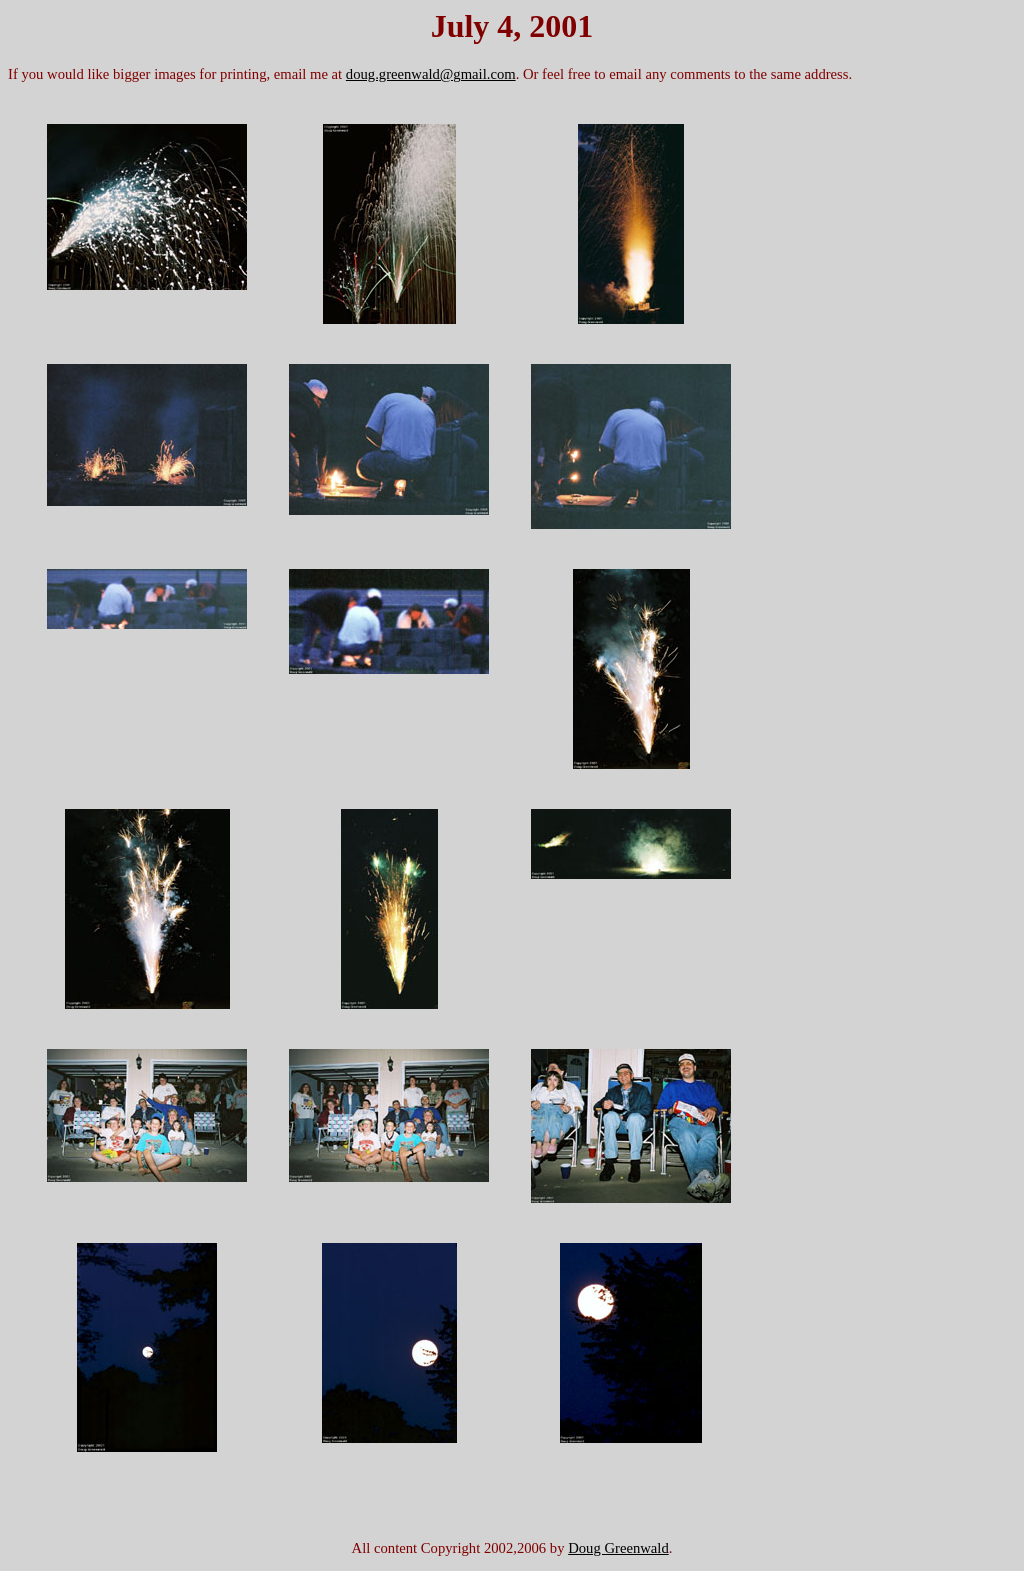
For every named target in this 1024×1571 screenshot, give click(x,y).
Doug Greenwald (618, 1548)
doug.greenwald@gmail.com (431, 74)
